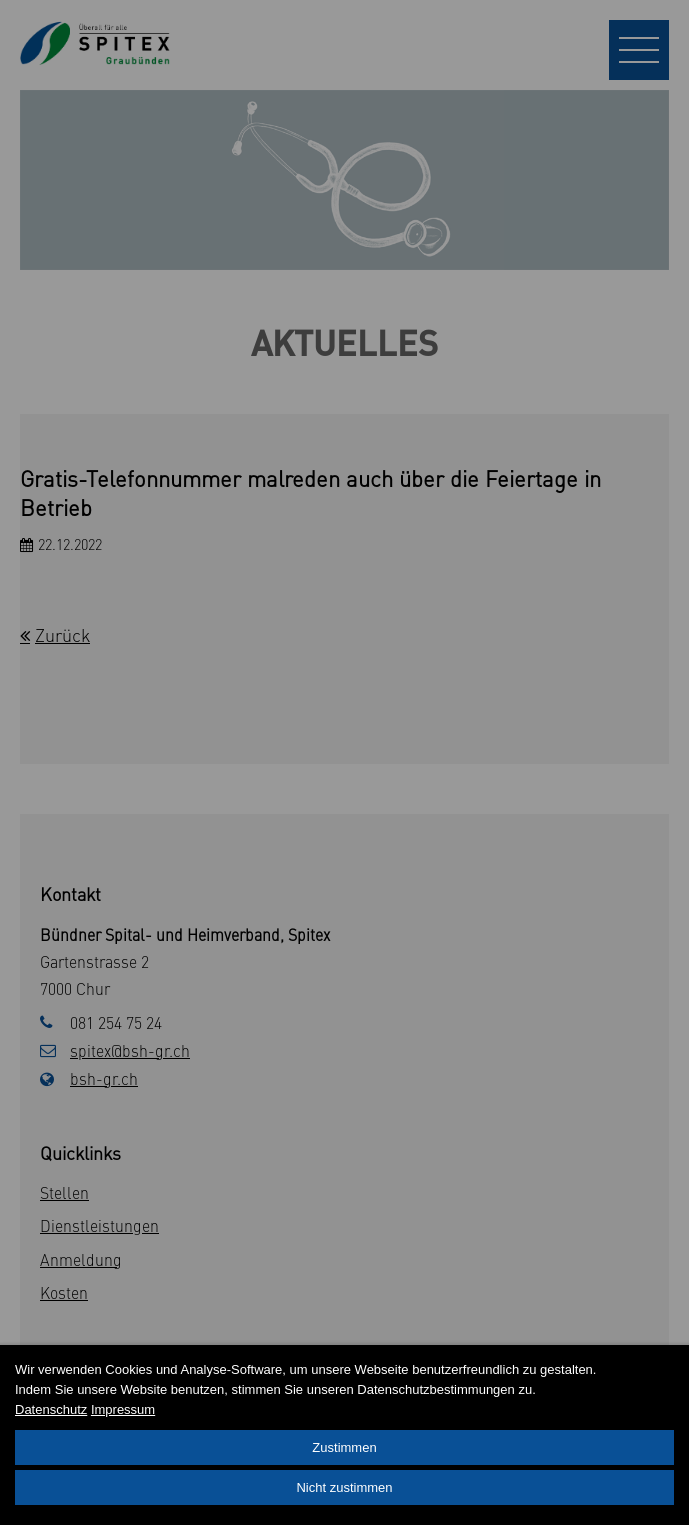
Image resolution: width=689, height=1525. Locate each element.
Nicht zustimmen (344, 1487)
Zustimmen (344, 1447)
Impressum (123, 1409)
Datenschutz (51, 1409)
